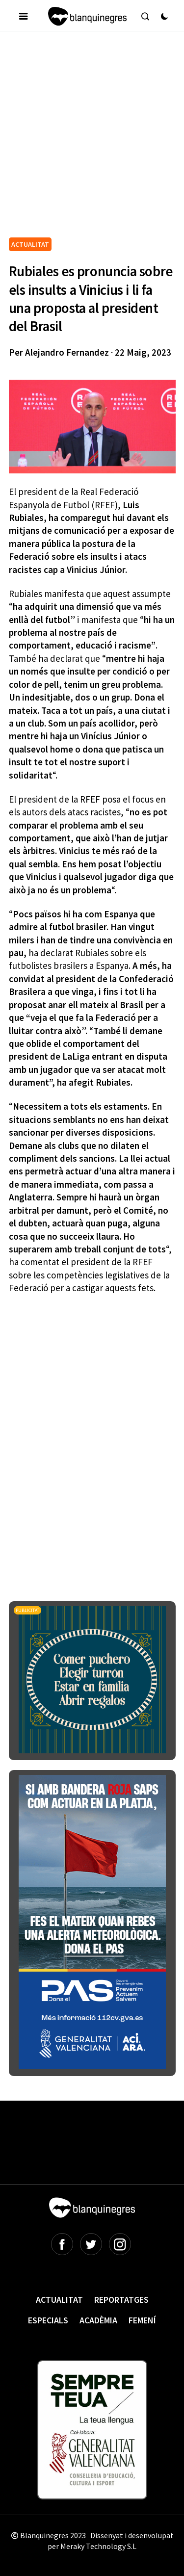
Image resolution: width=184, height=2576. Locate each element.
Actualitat (59, 2299)
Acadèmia (98, 2320)
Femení (142, 2320)
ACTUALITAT (30, 244)
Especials (48, 2320)
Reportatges (121, 2299)
